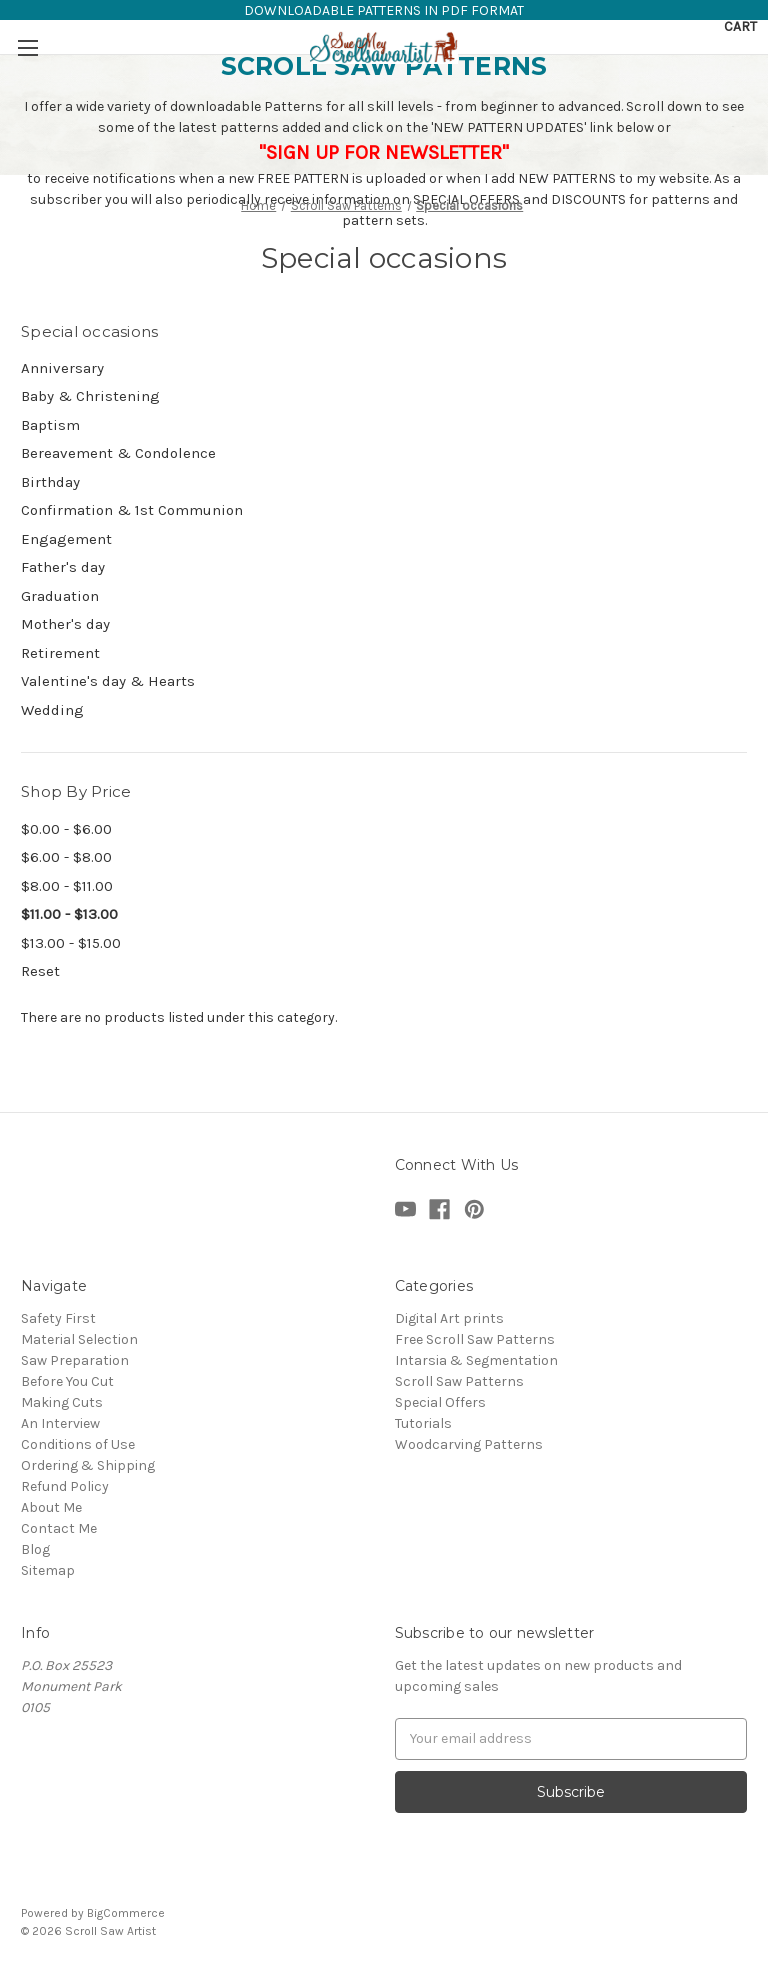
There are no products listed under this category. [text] (179, 1017)
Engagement (66, 539)
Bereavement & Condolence (118, 453)
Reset (40, 971)
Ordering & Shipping (88, 1465)
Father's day (63, 567)
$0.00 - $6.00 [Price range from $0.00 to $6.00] (66, 829)
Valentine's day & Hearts (108, 681)
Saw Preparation (75, 1360)
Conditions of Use (78, 1444)
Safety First (58, 1318)
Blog (35, 1549)
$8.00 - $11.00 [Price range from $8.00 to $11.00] (67, 886)
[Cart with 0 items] (740, 26)
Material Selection (79, 1339)
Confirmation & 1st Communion (132, 510)
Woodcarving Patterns (469, 1444)
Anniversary (62, 368)
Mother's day (65, 624)
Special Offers (440, 1402)
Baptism (50, 425)
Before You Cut (67, 1381)
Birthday (50, 482)
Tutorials (423, 1423)
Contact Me (59, 1528)
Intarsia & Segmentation (476, 1360)
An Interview (60, 1423)
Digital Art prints (449, 1318)
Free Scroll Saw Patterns (475, 1339)
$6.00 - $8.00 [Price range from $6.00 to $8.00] (66, 857)
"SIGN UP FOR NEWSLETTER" (384, 152)
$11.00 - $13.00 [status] (69, 914)
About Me (51, 1507)
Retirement (60, 653)
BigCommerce (126, 1913)
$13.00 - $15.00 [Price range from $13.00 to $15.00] (71, 943)
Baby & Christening (90, 396)
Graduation (60, 596)
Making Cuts (62, 1402)
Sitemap (48, 1570)
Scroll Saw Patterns (459, 1381)
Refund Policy (65, 1486)
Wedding (52, 710)
